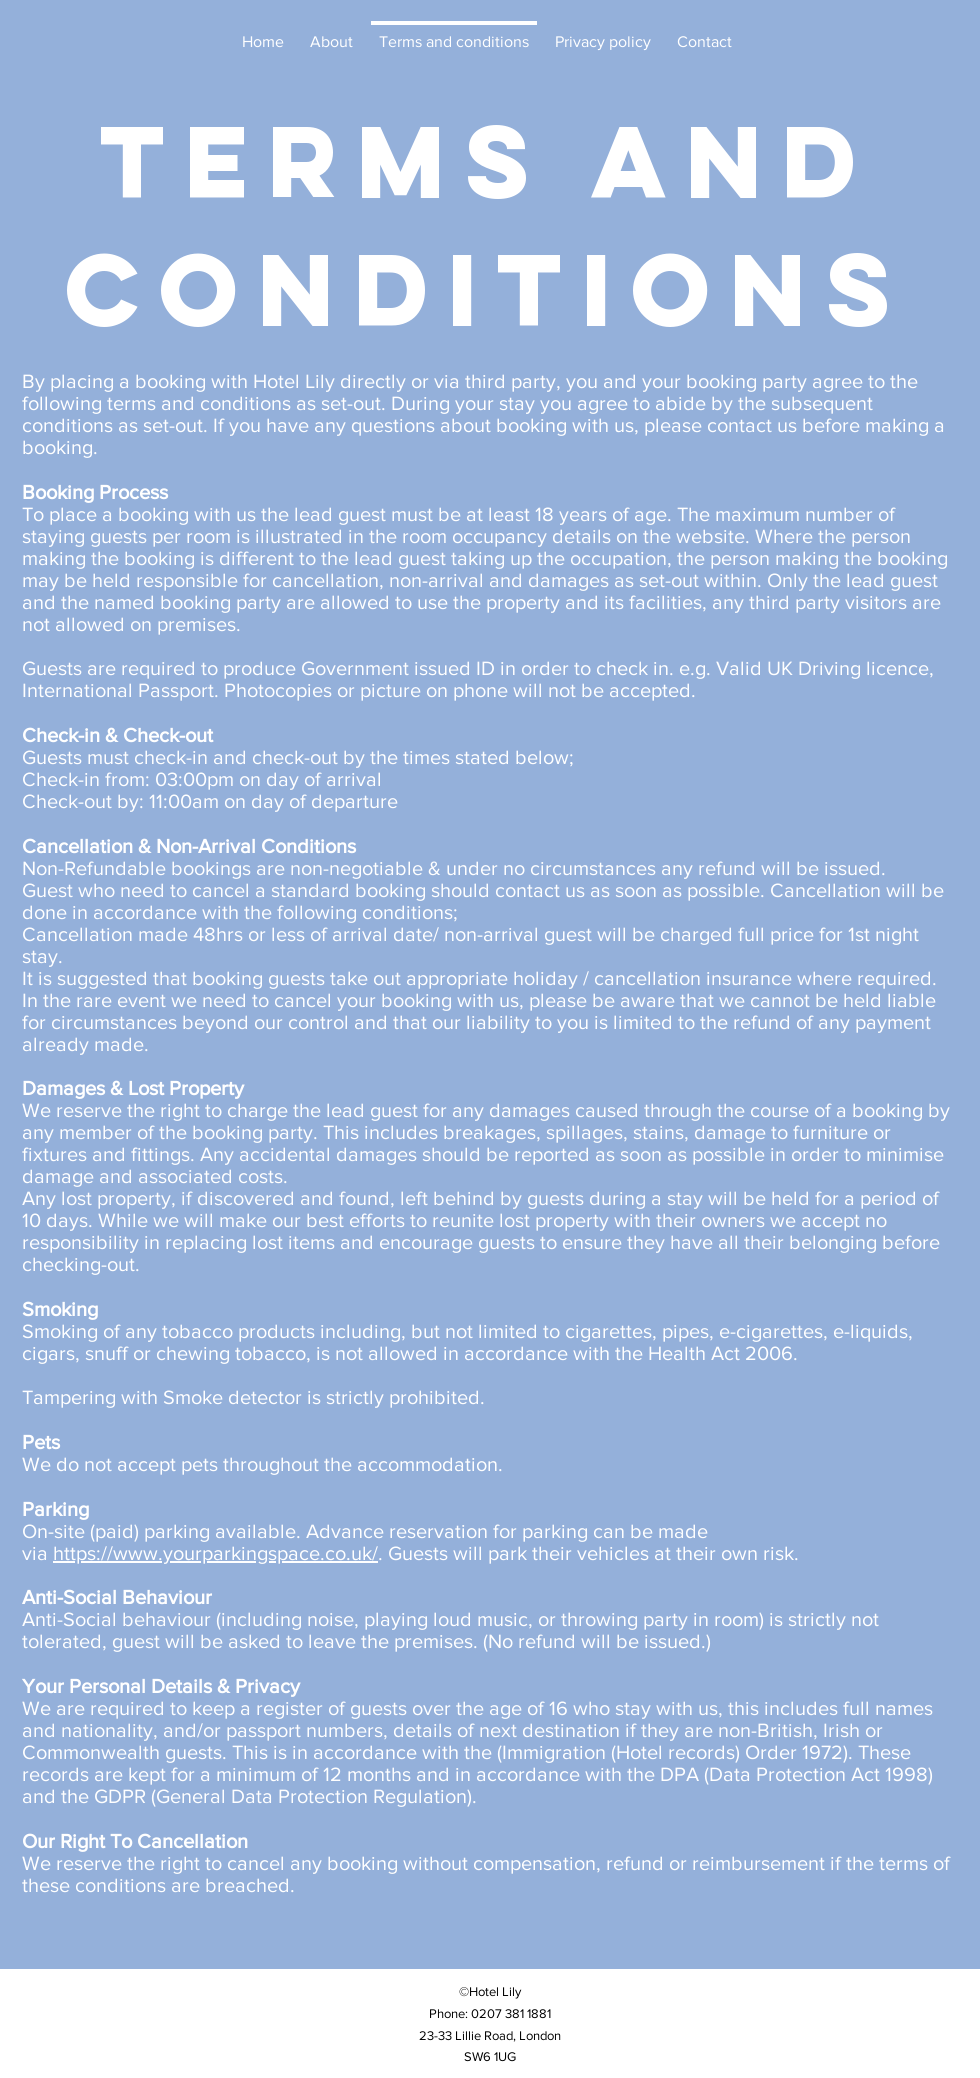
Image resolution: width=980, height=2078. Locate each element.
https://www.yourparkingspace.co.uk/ (215, 1553)
